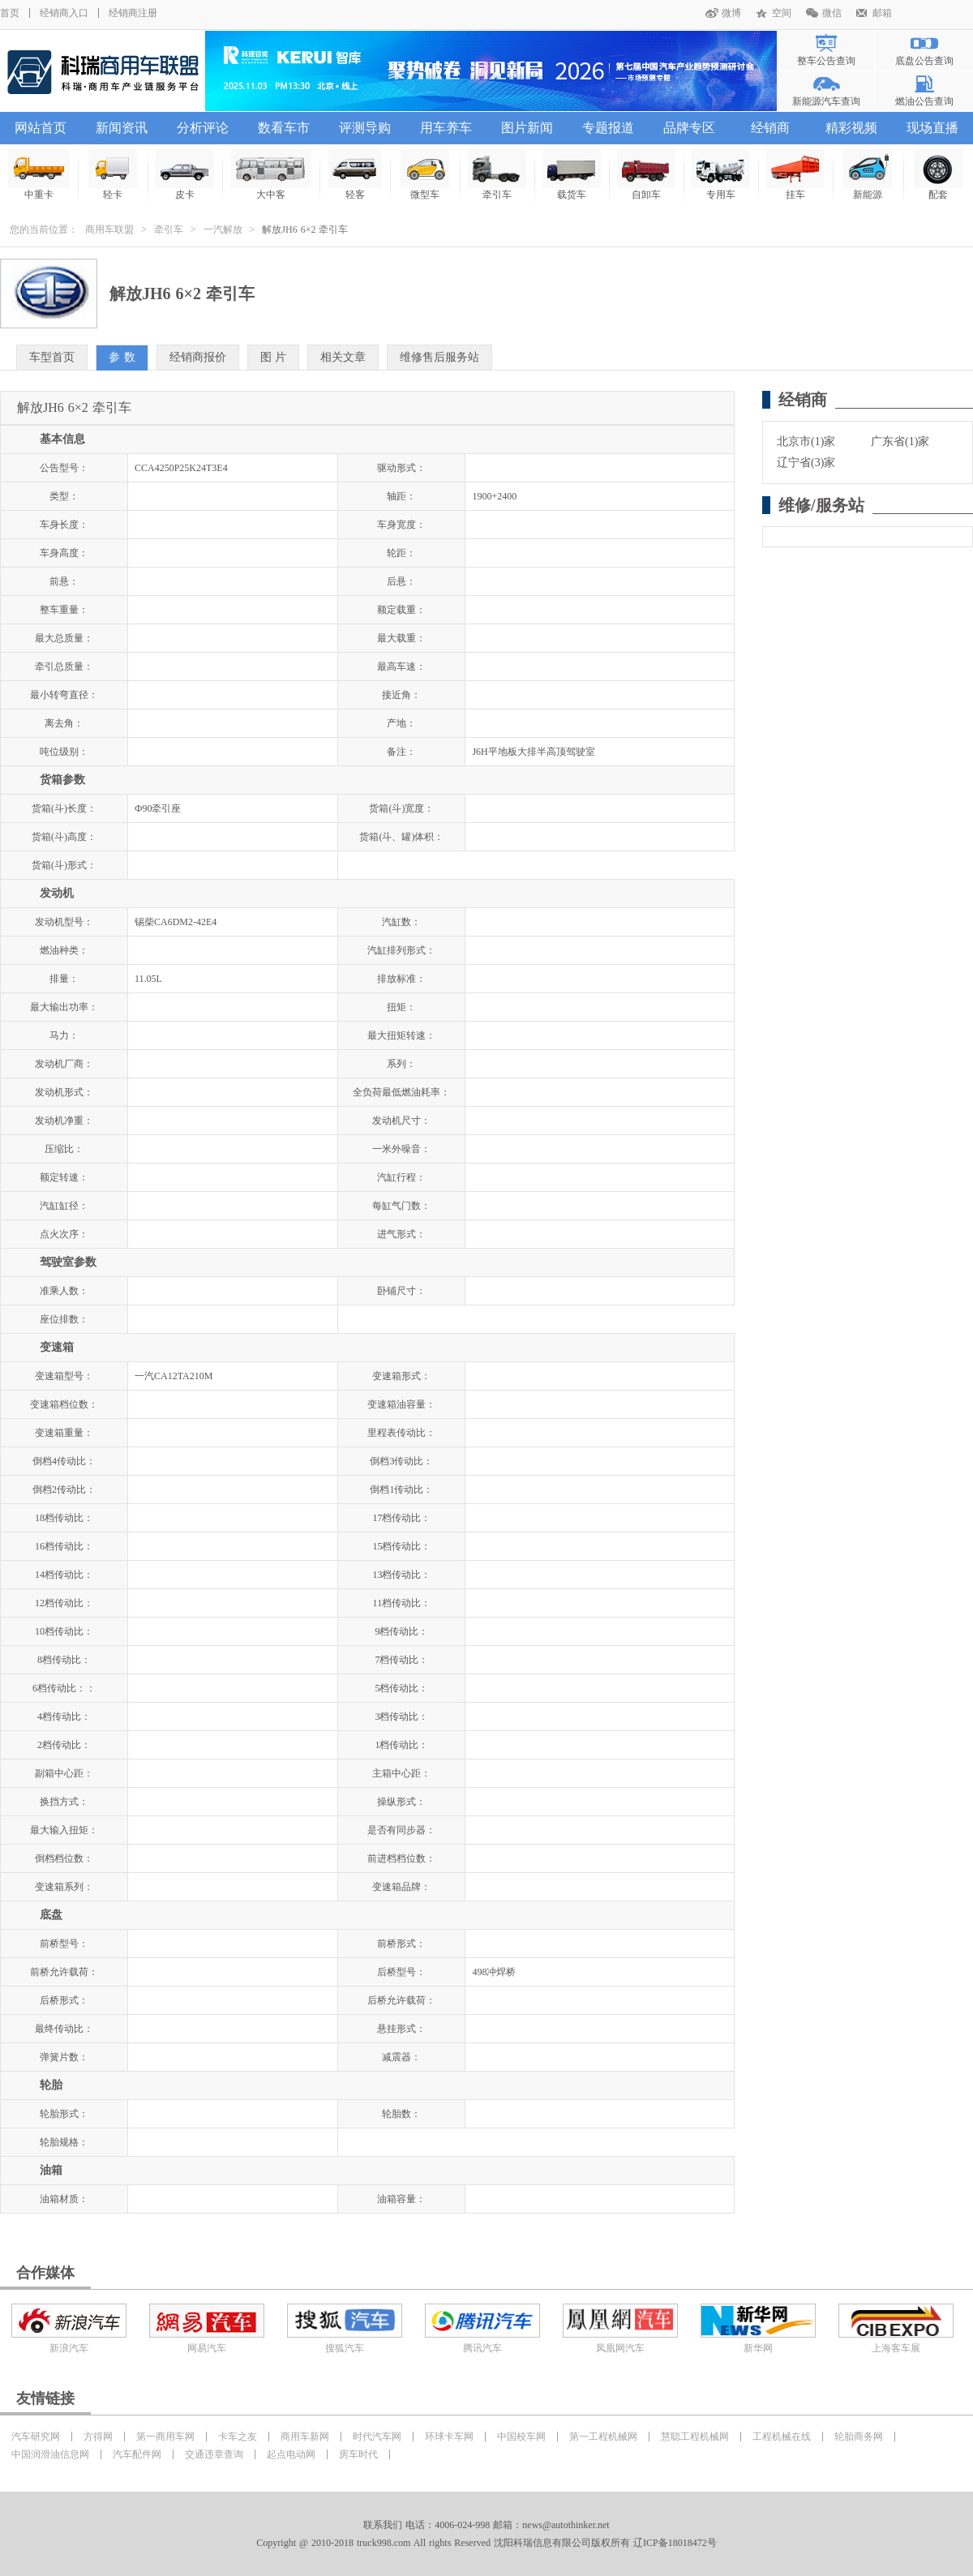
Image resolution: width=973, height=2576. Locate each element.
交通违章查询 (214, 2454)
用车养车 (446, 128)
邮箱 (882, 13)
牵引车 (168, 229)
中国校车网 (521, 2436)
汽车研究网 (35, 2436)
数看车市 (284, 128)
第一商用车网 (165, 2436)
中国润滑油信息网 (50, 2454)
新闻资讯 (122, 128)
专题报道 (608, 128)
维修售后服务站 (439, 357)
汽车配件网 (137, 2454)
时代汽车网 (377, 2436)
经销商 (770, 128)
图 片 (273, 357)
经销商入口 (64, 13)
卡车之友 (237, 2436)
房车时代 (358, 2454)
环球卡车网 (449, 2436)
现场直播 (932, 128)
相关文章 (343, 357)
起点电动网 (291, 2454)
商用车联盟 (109, 229)
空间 (781, 13)
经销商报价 (197, 357)
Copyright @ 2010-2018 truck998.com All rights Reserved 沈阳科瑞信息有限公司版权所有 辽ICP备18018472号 (486, 2542)
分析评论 (203, 128)
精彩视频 (851, 128)
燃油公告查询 (924, 101)
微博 (731, 13)
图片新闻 (527, 128)
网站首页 (40, 128)
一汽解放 (223, 229)
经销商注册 (133, 13)
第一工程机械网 (603, 2436)
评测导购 (365, 128)
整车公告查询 (826, 60)
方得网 (98, 2436)
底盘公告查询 (924, 60)
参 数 (122, 357)
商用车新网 (305, 2436)
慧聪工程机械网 (695, 2436)
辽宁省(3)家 (806, 462)
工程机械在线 (781, 2436)
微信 (832, 13)
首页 (9, 13)
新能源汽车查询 (826, 101)
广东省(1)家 (900, 441)
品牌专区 (689, 128)
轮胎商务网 (858, 2436)
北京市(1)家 (806, 441)
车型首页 (52, 357)
